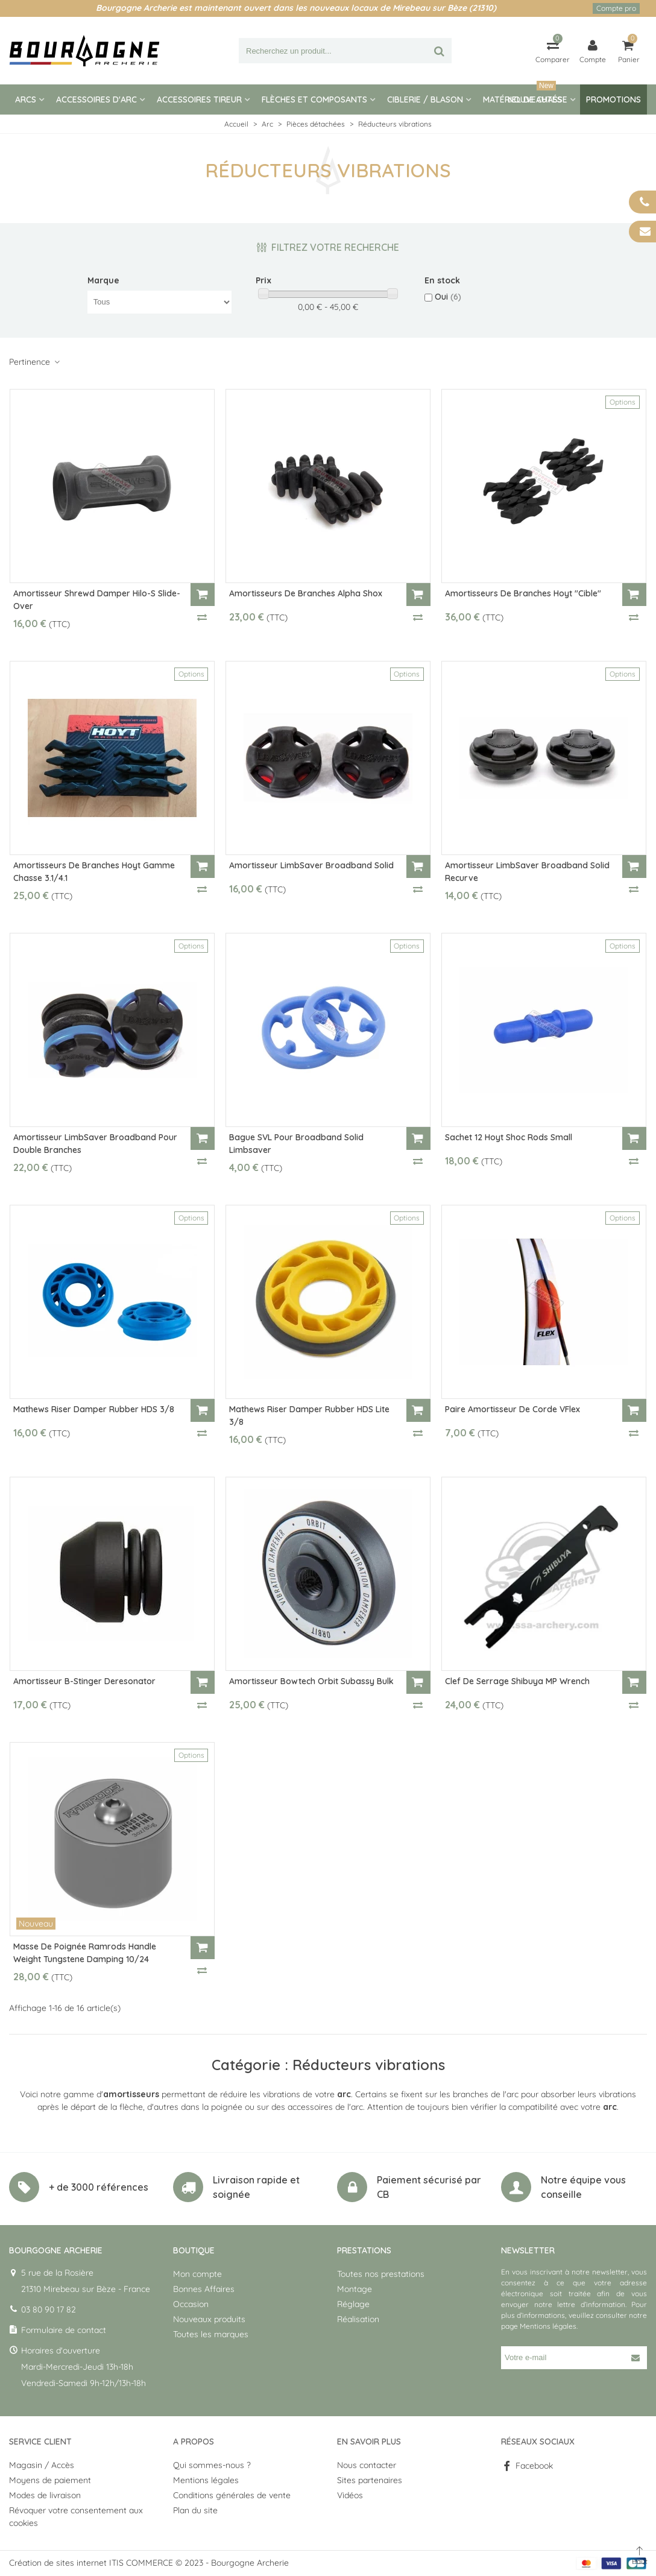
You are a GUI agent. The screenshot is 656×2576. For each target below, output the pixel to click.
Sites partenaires (369, 2480)
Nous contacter (366, 2465)
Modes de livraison (45, 2495)
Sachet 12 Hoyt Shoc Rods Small (508, 1137)
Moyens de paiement (50, 2480)
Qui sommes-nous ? (212, 2465)
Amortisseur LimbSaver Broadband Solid (311, 865)
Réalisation (358, 2319)
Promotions (613, 99)
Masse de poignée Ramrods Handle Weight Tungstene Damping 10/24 (84, 1953)
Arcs (25, 99)
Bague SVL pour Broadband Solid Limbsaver (296, 1143)
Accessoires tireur (199, 99)
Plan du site (195, 2510)
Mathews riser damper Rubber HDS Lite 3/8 (309, 1415)
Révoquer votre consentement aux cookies (76, 2516)
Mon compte (197, 2273)
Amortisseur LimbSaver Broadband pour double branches (95, 1143)
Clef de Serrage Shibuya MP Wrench (517, 1681)
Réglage (353, 2304)
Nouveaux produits (209, 2319)
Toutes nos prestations (380, 2273)
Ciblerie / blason (425, 99)
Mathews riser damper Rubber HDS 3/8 (93, 1409)
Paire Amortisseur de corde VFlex (512, 1409)
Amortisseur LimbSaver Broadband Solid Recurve (527, 871)
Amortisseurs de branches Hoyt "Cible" (523, 593)
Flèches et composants (314, 99)
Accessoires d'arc (96, 99)
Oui (448, 296)
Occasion (191, 2304)
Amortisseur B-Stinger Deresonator (84, 1681)
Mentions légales (548, 2326)
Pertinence (35, 361)
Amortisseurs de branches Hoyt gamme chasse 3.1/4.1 (94, 871)
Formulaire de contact (63, 2330)
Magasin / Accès (41, 2465)
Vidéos (350, 2495)
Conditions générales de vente (232, 2495)
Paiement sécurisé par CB (429, 2187)
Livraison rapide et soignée (256, 2187)
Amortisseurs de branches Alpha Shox (305, 593)
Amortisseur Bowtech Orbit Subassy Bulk (311, 1681)
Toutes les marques (210, 2334)
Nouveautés (535, 94)
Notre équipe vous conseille (583, 2187)
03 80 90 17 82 (48, 2309)
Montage (354, 2289)
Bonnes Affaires (204, 2289)
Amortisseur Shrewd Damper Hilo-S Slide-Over (96, 599)
